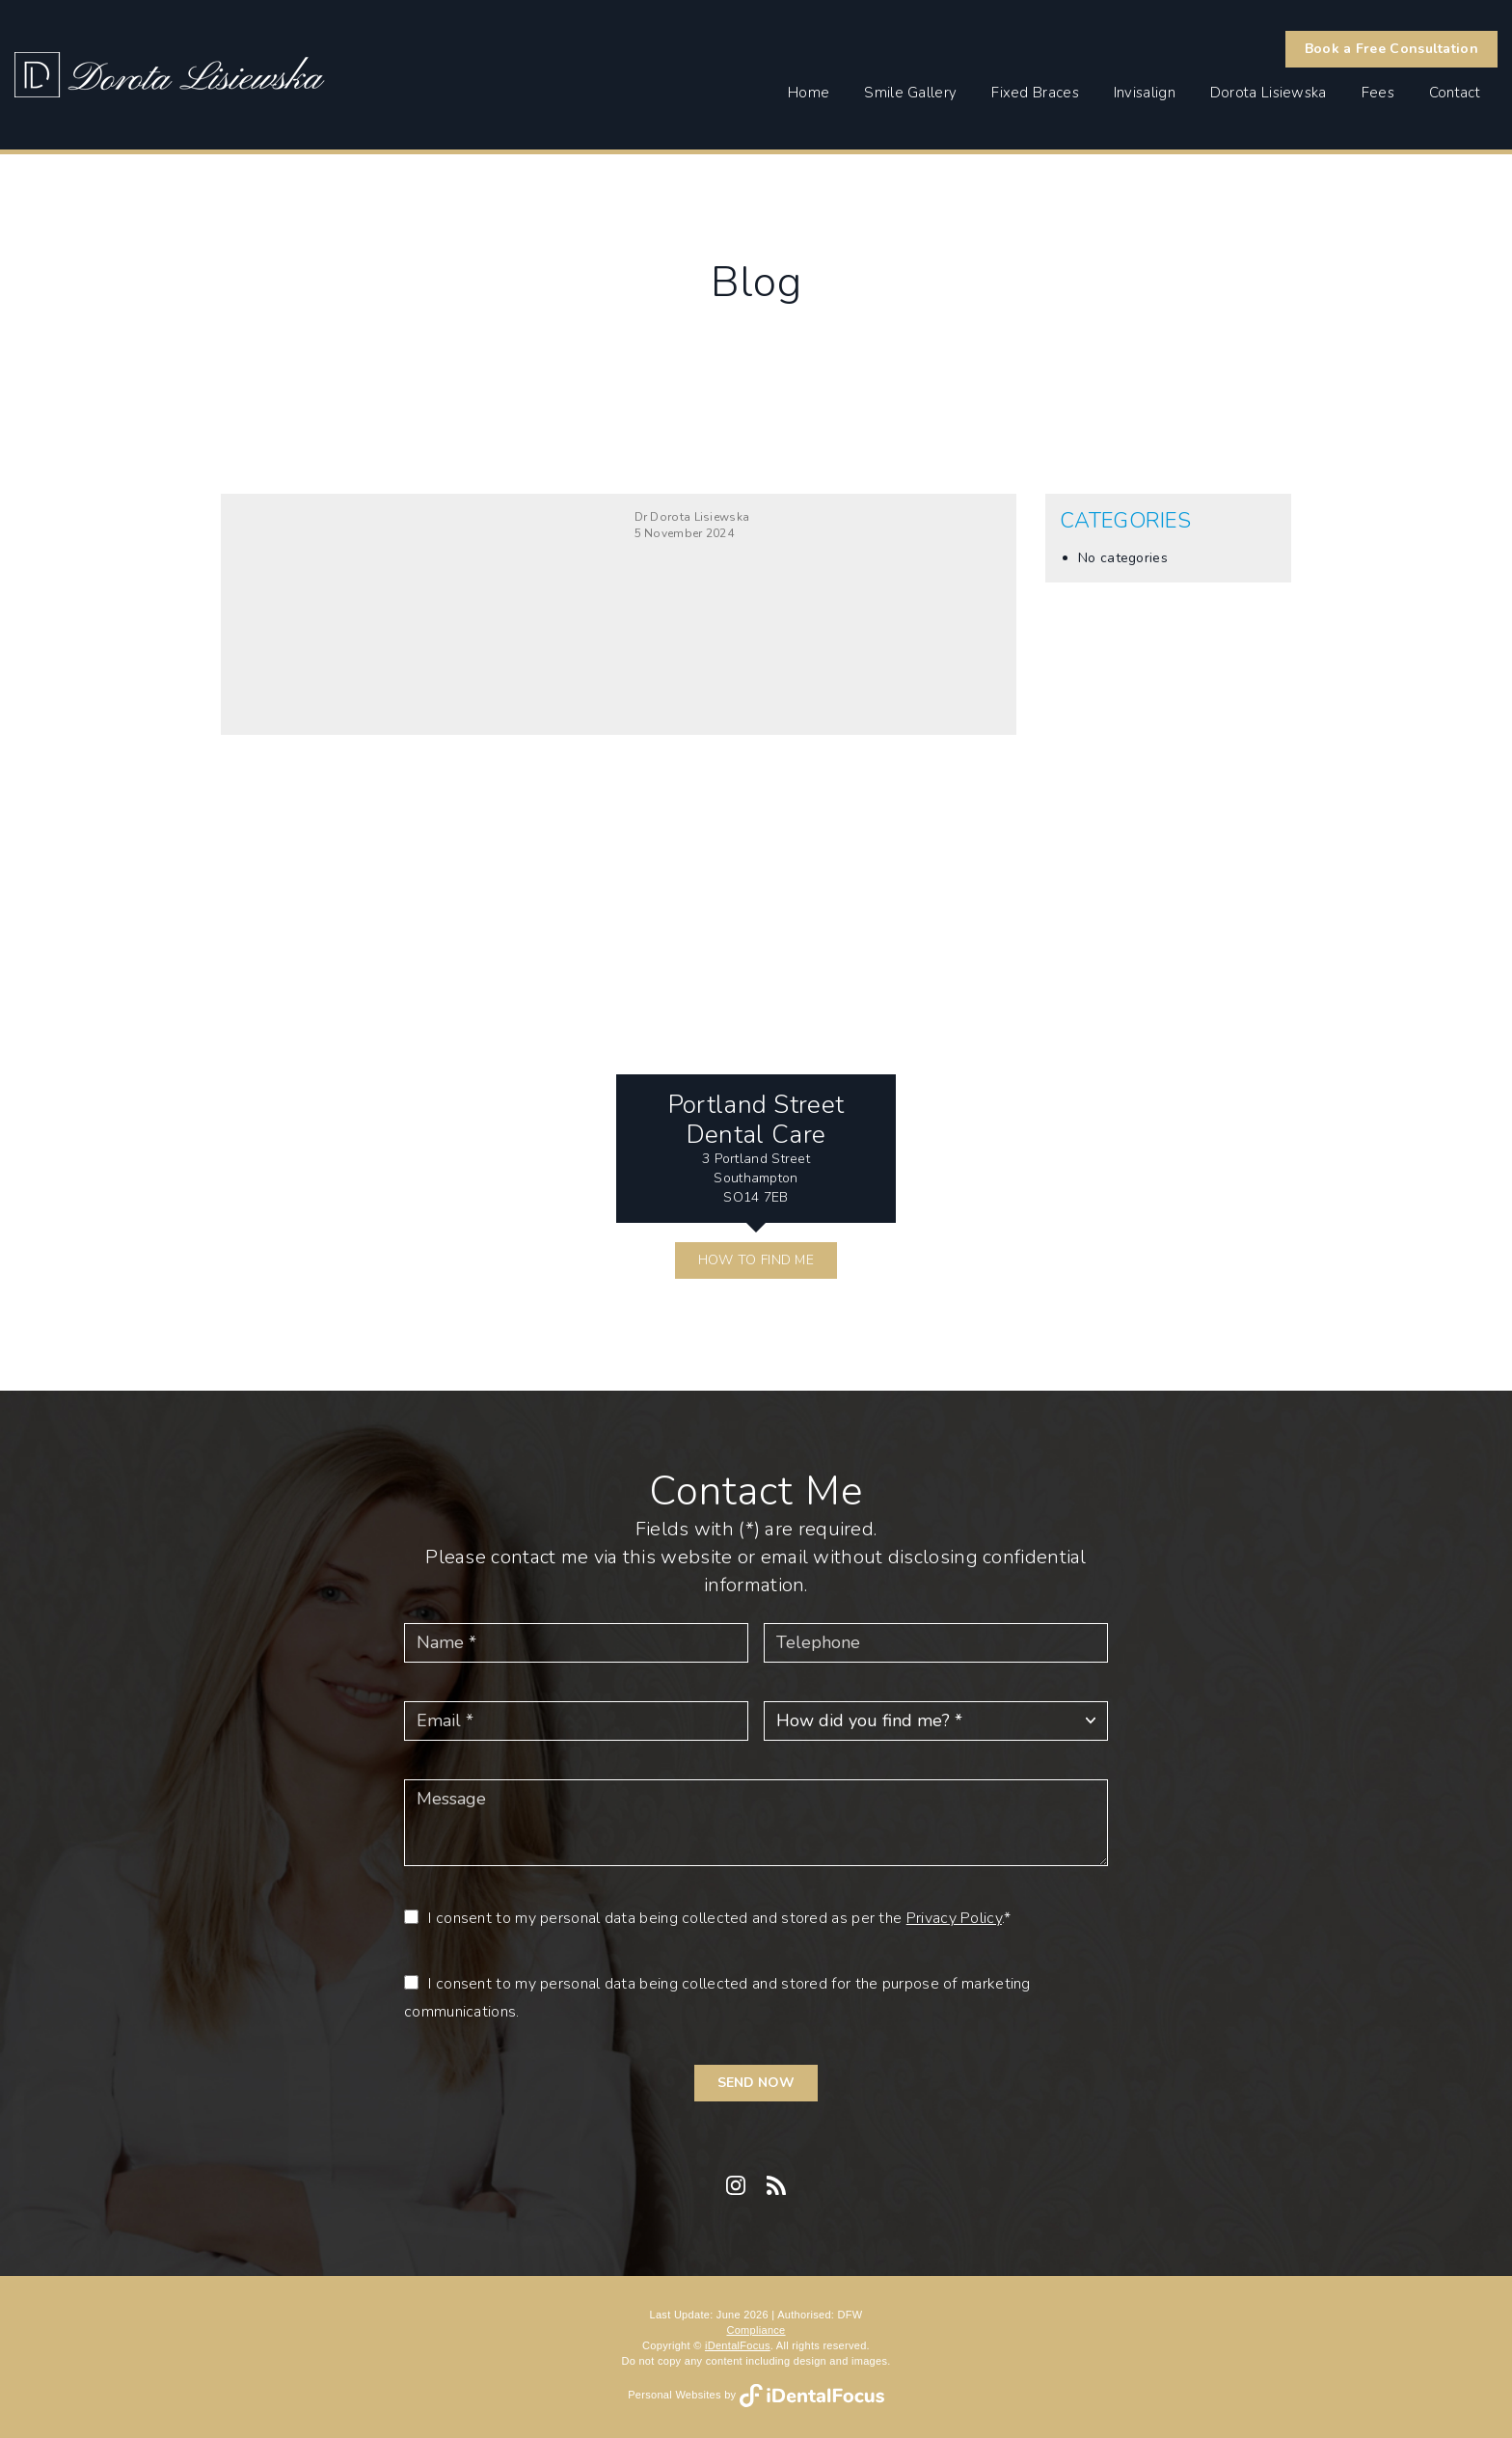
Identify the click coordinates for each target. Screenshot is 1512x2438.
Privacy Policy (954, 1918)
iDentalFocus (737, 2345)
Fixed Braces (1035, 92)
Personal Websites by (756, 2394)
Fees (1378, 92)
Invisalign (1144, 92)
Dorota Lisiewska (1268, 92)
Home (808, 92)
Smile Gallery (910, 92)
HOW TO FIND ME (756, 1260)
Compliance (755, 2330)
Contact (1454, 92)
